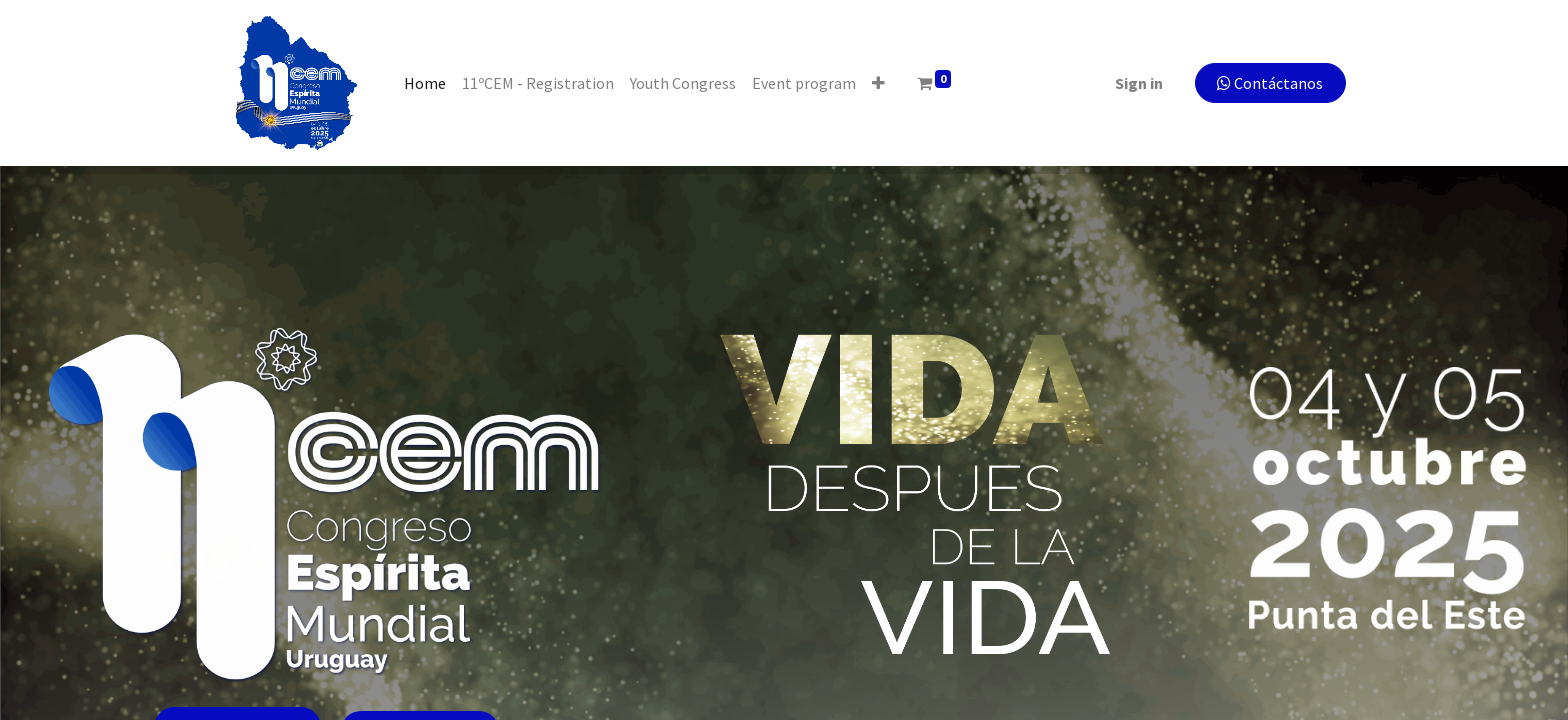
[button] (885, 83)
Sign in (1132, 83)
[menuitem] (432, 83)
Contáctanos (1263, 83)
